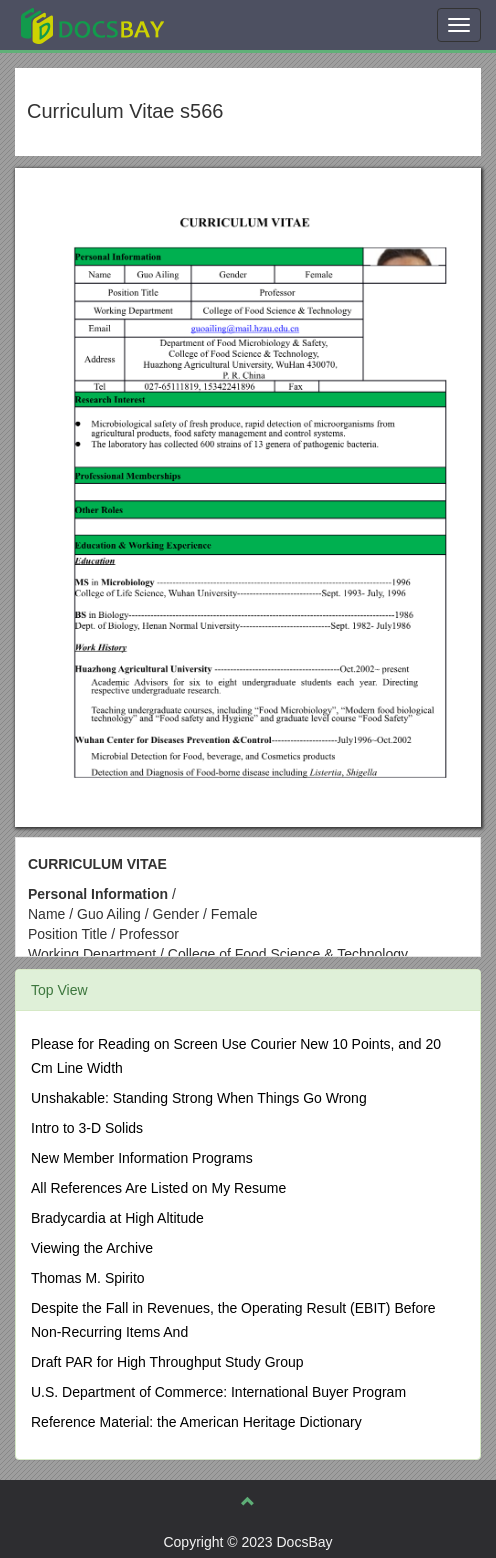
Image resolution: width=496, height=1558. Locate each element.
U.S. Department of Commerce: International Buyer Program (218, 1392)
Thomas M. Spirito (88, 1278)
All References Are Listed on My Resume (158, 1188)
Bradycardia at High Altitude (117, 1218)
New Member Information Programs (142, 1158)
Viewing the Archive (92, 1248)
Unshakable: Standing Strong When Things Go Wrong (199, 1098)
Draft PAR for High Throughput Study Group (167, 1362)
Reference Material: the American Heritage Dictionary (196, 1422)
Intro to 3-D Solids (87, 1128)
